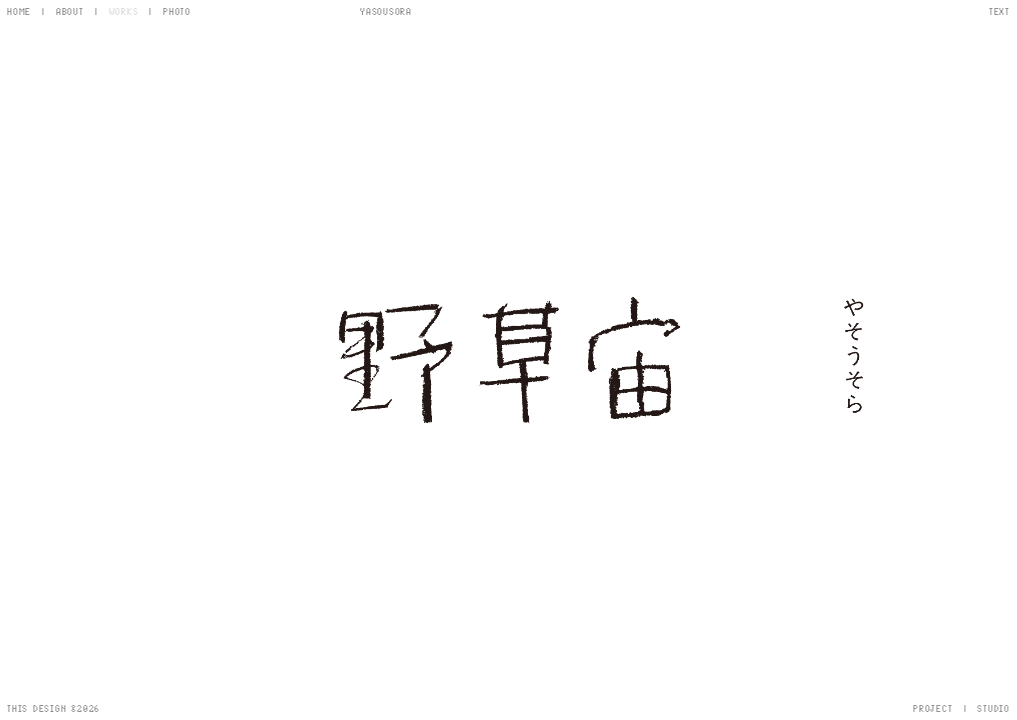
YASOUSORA (386, 11)
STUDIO (993, 708)
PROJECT (932, 708)
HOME (19, 11)
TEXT (999, 11)
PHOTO (177, 11)
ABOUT (70, 11)
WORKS (124, 11)
